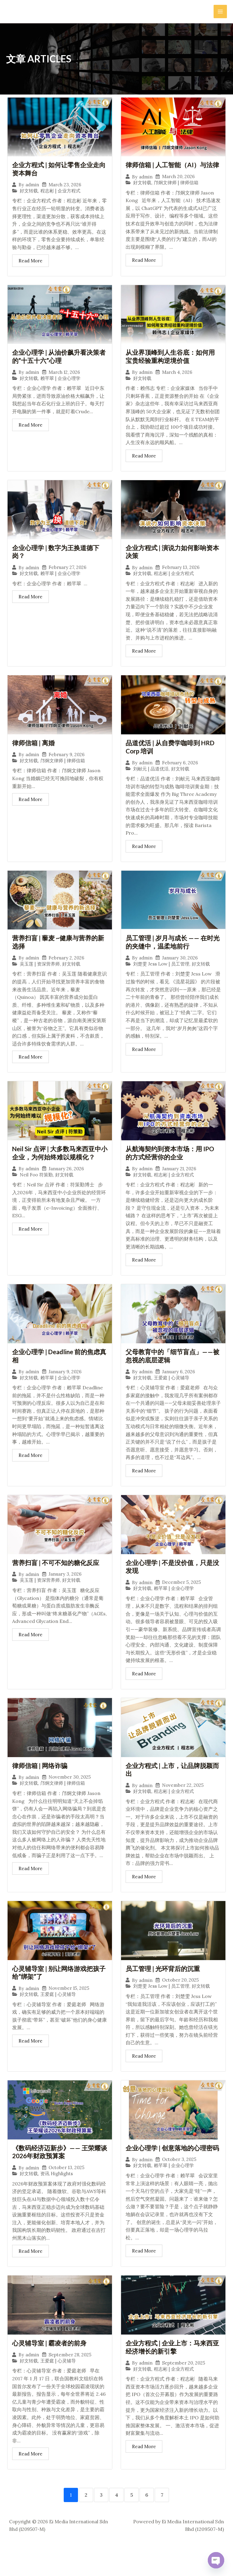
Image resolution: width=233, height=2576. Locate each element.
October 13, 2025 (66, 2187)
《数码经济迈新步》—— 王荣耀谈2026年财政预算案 (58, 2170)
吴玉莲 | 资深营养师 (40, 977)
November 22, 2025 (183, 1803)
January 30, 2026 (180, 971)
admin (32, 186)
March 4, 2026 (177, 382)
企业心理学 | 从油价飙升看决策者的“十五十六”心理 (57, 365)
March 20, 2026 (178, 186)
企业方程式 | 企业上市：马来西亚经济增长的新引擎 (171, 2374)
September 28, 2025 (70, 2382)
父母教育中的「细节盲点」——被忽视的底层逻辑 (171, 1370)
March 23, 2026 (65, 186)
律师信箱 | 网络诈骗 (41, 1782)
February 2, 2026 (66, 971)
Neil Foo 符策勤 (36, 1189)
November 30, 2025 (70, 1794)
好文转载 (29, 192)
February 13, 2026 (181, 578)
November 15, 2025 (69, 2007)
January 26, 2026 (66, 1183)
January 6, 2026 (178, 1387)
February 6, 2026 (180, 775)
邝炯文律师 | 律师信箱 (176, 192)
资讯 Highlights (56, 2193)
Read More (30, 261)
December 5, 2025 (181, 1599)
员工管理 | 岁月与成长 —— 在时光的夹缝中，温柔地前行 (171, 954)
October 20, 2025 (180, 1998)
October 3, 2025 (179, 2187)
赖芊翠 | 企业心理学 (60, 388)
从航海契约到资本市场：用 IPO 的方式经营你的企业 (172, 1166)
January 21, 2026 (179, 1183)
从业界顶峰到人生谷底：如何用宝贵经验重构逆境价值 (172, 365)
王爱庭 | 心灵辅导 (171, 1393)
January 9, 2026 (65, 1387)
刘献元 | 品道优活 (151, 781)
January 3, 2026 (65, 1590)
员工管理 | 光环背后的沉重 (164, 1986)
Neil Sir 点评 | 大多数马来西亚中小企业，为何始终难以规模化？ (59, 1166)
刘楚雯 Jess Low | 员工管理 (161, 977)
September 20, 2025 (183, 2391)
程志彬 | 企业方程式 (60, 192)
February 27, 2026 (67, 578)
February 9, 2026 (67, 766)
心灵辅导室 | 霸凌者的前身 (51, 2370)
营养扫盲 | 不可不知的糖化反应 (57, 1578)
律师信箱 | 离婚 (34, 754)
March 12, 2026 (64, 382)
